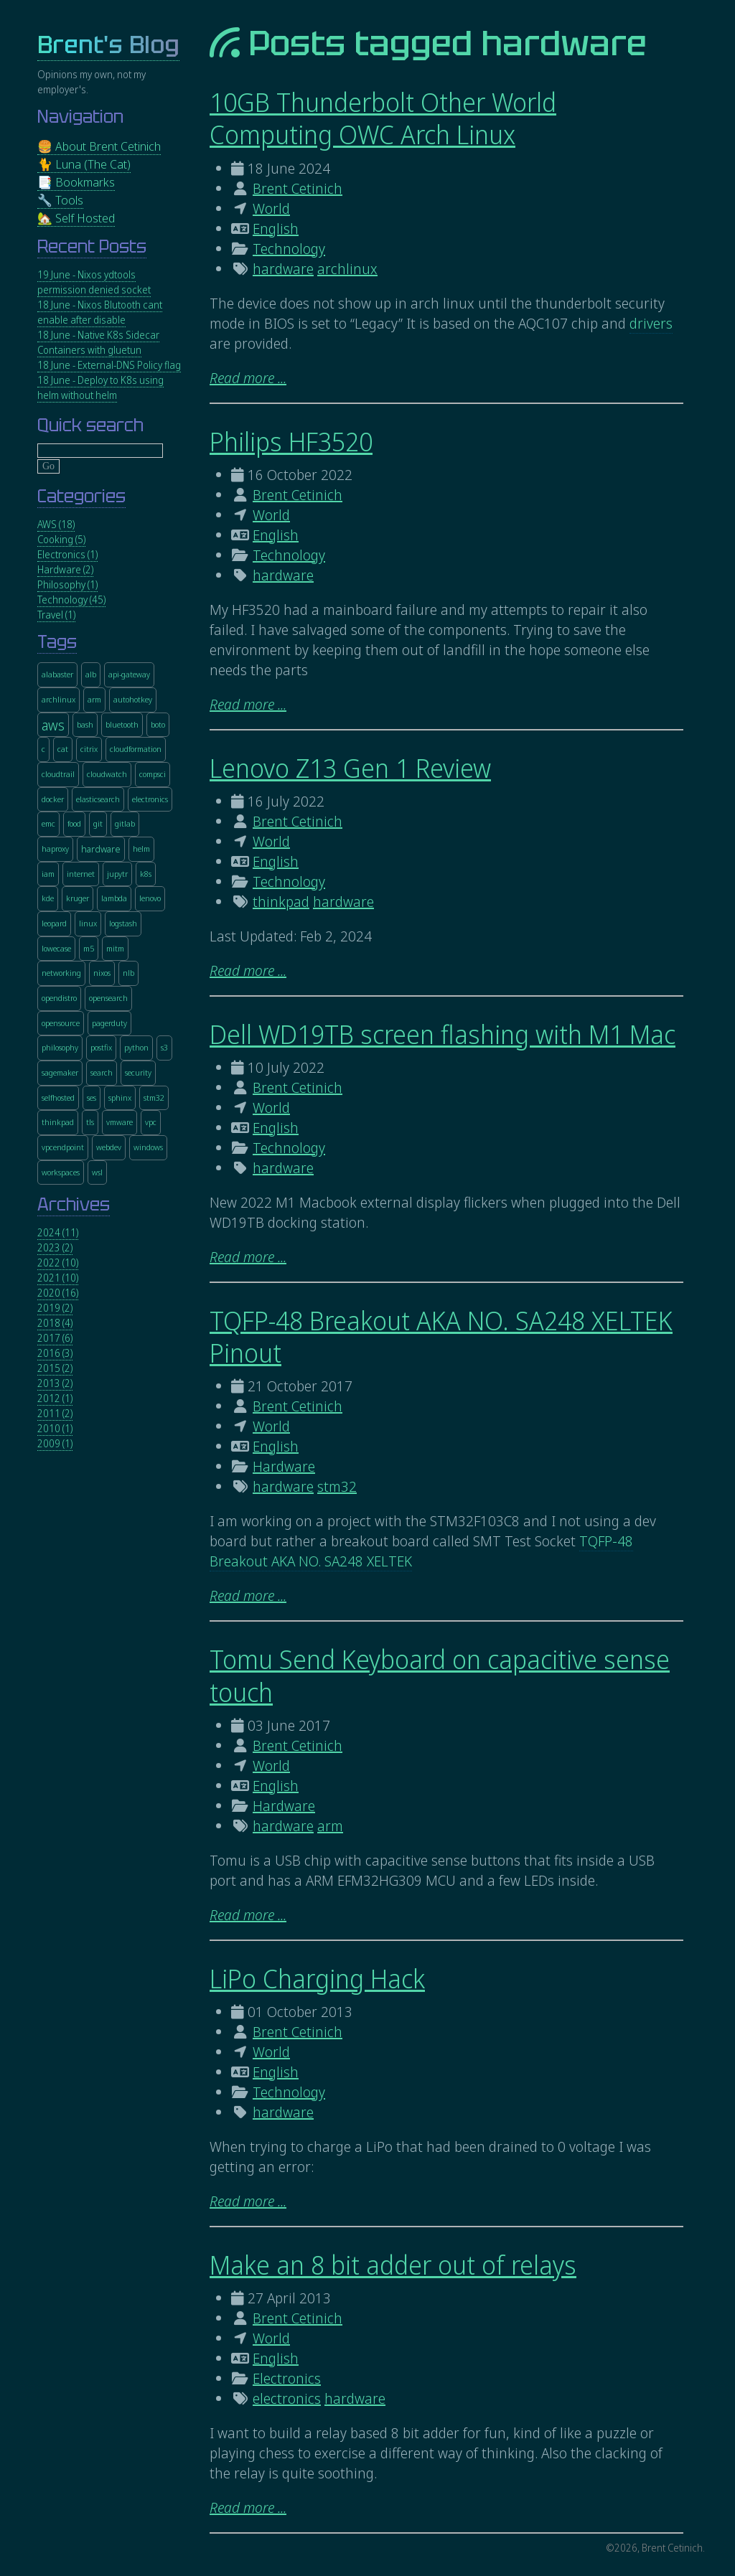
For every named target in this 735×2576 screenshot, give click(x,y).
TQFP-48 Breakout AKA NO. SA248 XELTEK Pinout (441, 1337)
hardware (283, 268)
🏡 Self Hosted (76, 218)
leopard (54, 923)
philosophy (60, 1047)
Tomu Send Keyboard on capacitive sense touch (440, 1675)
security (138, 1072)
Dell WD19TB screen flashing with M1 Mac (442, 1034)
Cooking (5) (61, 539)
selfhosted (58, 1097)
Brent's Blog (108, 44)
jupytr (117, 873)
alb (90, 674)
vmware (119, 1122)
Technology (289, 248)
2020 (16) (57, 1292)
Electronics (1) (67, 554)
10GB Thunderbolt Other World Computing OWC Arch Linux (383, 118)
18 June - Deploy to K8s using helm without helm (100, 387)
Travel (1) (56, 614)
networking (61, 972)
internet (81, 873)
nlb (128, 972)
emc (48, 823)
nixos (102, 972)
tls (90, 1122)
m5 (88, 948)
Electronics (287, 2378)
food (74, 823)
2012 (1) (54, 1398)
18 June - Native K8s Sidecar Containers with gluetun (98, 342)
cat (62, 748)
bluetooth (122, 724)
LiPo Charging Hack (317, 1978)
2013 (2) (54, 1383)
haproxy (55, 848)
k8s (145, 873)
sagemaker (60, 1072)
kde (48, 898)
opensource (61, 1022)
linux (88, 923)
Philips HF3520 (291, 441)
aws (53, 725)
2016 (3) (54, 1353)
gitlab (125, 823)
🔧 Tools (60, 200)
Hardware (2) (65, 569)
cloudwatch (107, 773)
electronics (287, 2398)
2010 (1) (54, 1428)
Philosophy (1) (67, 584)
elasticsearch (98, 799)
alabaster (57, 674)
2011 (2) (54, 1413)
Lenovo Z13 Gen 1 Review (350, 768)
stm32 (337, 1486)
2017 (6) (54, 1338)
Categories (81, 496)
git (98, 823)
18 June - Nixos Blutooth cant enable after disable (99, 312)
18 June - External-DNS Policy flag (109, 365)
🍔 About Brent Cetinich (99, 146)
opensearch (108, 997)
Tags (57, 642)
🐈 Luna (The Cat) (84, 164)
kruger (77, 898)
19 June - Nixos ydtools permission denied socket (94, 282)
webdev (108, 1147)
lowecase (56, 948)
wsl (97, 1172)
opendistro (59, 997)
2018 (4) (54, 1323)
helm (141, 848)
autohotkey (132, 699)
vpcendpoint (63, 1147)
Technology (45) (71, 599)
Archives (73, 1204)
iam (48, 873)
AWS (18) (56, 524)
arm (330, 1825)
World (271, 208)
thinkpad (281, 901)
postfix (101, 1047)
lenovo (150, 898)
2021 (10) (57, 1277)
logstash (123, 923)
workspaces (61, 1172)
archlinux (347, 268)
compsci (152, 773)
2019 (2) (54, 1308)
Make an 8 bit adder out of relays (393, 2265)
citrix (89, 748)
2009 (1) (54, 1443)
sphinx (119, 1097)
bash (85, 724)
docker (53, 799)
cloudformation (135, 748)
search (101, 1072)
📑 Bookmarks (76, 182)
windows (148, 1147)
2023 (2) (54, 1247)
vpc (150, 1122)
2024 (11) (57, 1232)
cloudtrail (58, 773)
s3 (164, 1047)
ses (91, 1097)
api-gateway (129, 674)
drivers (651, 323)
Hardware (284, 1466)
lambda (114, 898)
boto (158, 724)
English (276, 228)
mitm (115, 948)
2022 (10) (57, 1262)
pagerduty (109, 1022)
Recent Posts (91, 246)
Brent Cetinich (297, 188)
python (136, 1047)
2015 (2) (54, 1368)
